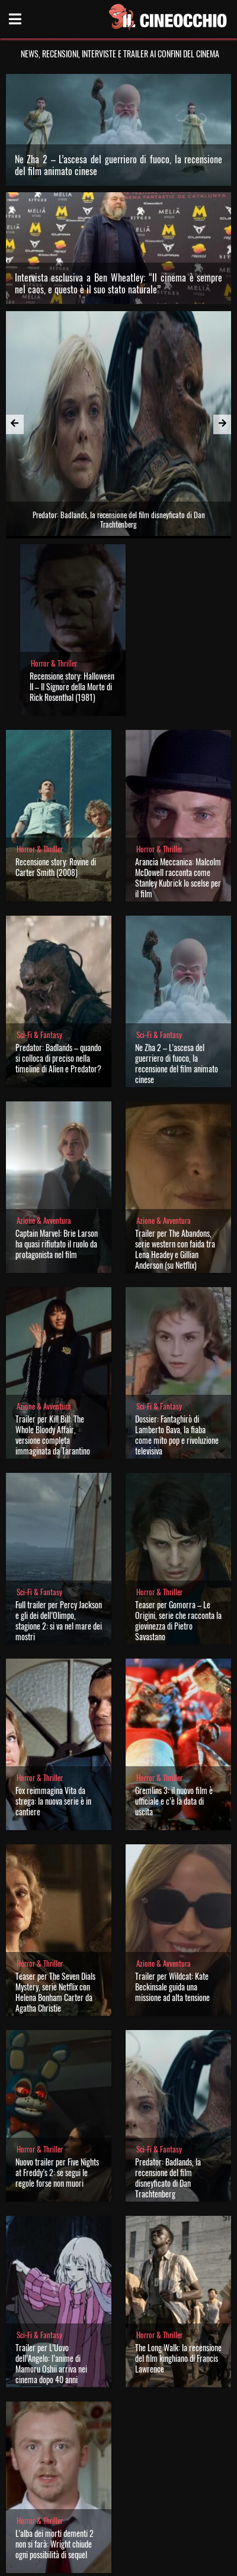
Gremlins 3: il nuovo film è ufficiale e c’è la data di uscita (174, 1703)
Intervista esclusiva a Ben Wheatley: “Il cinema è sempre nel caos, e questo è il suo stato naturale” (119, 283)
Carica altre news (119, 2492)
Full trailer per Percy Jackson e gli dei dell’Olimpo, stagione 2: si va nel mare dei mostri (58, 1522)
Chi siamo (76, 2562)
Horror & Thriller (54, 565)
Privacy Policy (117, 2562)
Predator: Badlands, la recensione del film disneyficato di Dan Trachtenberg (168, 2079)
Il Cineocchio (61, 2520)
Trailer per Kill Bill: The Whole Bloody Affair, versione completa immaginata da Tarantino (52, 1336)
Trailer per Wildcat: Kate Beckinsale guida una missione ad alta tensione (172, 1888)
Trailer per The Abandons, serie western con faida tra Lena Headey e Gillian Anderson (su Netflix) (175, 1151)
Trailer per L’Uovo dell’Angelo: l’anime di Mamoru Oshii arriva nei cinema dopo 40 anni (51, 2265)
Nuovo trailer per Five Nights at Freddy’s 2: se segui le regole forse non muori (57, 2074)
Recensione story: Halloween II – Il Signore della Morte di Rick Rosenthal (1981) (72, 588)
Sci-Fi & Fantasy (39, 936)
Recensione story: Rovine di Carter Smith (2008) (55, 768)
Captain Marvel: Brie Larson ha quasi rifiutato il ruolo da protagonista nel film (56, 1145)
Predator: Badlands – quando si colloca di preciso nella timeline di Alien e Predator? (58, 960)
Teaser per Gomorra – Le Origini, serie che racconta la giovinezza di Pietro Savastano (178, 1522)
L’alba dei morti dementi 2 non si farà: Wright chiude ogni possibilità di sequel (54, 2445)
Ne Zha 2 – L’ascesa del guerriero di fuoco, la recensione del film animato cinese (119, 165)
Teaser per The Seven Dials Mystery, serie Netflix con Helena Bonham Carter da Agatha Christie (55, 1894)
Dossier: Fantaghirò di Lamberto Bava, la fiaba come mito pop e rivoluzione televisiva (177, 1336)
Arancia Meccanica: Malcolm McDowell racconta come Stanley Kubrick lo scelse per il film (178, 779)
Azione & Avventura (44, 1122)
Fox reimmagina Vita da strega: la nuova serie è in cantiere (53, 1703)
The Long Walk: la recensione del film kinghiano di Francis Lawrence (178, 2260)
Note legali (159, 2562)
